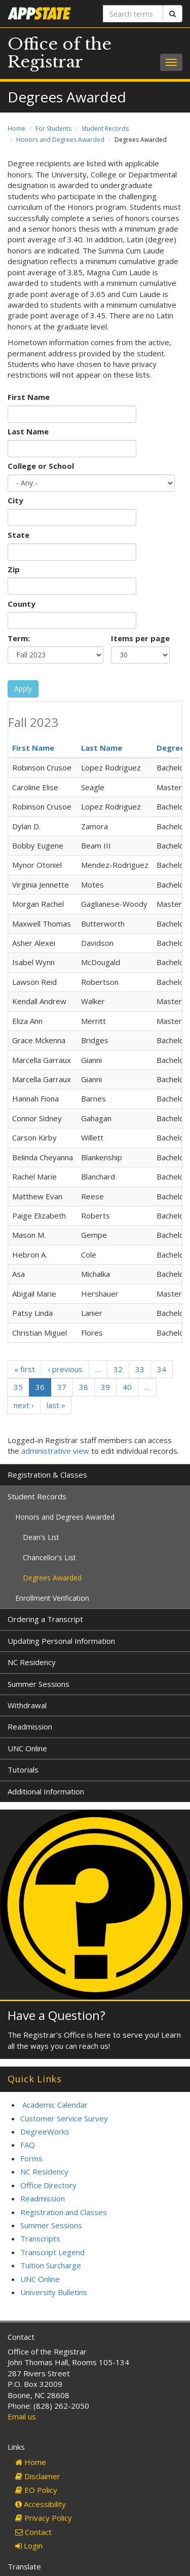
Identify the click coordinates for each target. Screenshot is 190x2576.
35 (18, 1387)
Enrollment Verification (52, 1598)
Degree (170, 748)
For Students (53, 128)
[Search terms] (133, 13)
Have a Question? (56, 2015)
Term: (19, 638)
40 (127, 1387)
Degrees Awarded (52, 1578)
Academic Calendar (55, 2105)
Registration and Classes (63, 2212)
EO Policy (36, 2490)
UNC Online (27, 1748)
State (18, 535)
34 (161, 1369)
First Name (29, 397)
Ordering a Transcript (45, 1619)
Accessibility (40, 2504)
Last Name (28, 431)
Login (29, 2546)
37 (61, 1387)
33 (139, 1369)
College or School (41, 466)
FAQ (27, 2145)
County (21, 604)
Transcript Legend (52, 2252)
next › (24, 1405)
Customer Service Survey (64, 2118)
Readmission (30, 1726)
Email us (22, 2416)
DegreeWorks (44, 2131)
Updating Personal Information (61, 1641)
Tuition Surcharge (50, 2265)
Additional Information (46, 1791)
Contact (33, 2532)
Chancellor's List (49, 1557)
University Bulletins (53, 2292)
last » (56, 1405)
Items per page (140, 638)
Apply (23, 688)
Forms (31, 2158)
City (15, 500)
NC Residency (32, 1662)
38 (83, 1387)
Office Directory (48, 2185)
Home (16, 128)
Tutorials (23, 1769)
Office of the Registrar (59, 53)
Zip (14, 569)
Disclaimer (37, 2476)
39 (105, 1387)
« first (24, 1369)
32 (118, 1369)
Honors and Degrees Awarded (60, 139)
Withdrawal (27, 1705)
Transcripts (40, 2238)
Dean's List (41, 1537)
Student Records (105, 128)
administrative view (55, 1451)
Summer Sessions (38, 1684)
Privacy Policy (43, 2518)
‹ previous (65, 1369)
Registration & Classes (47, 1474)
